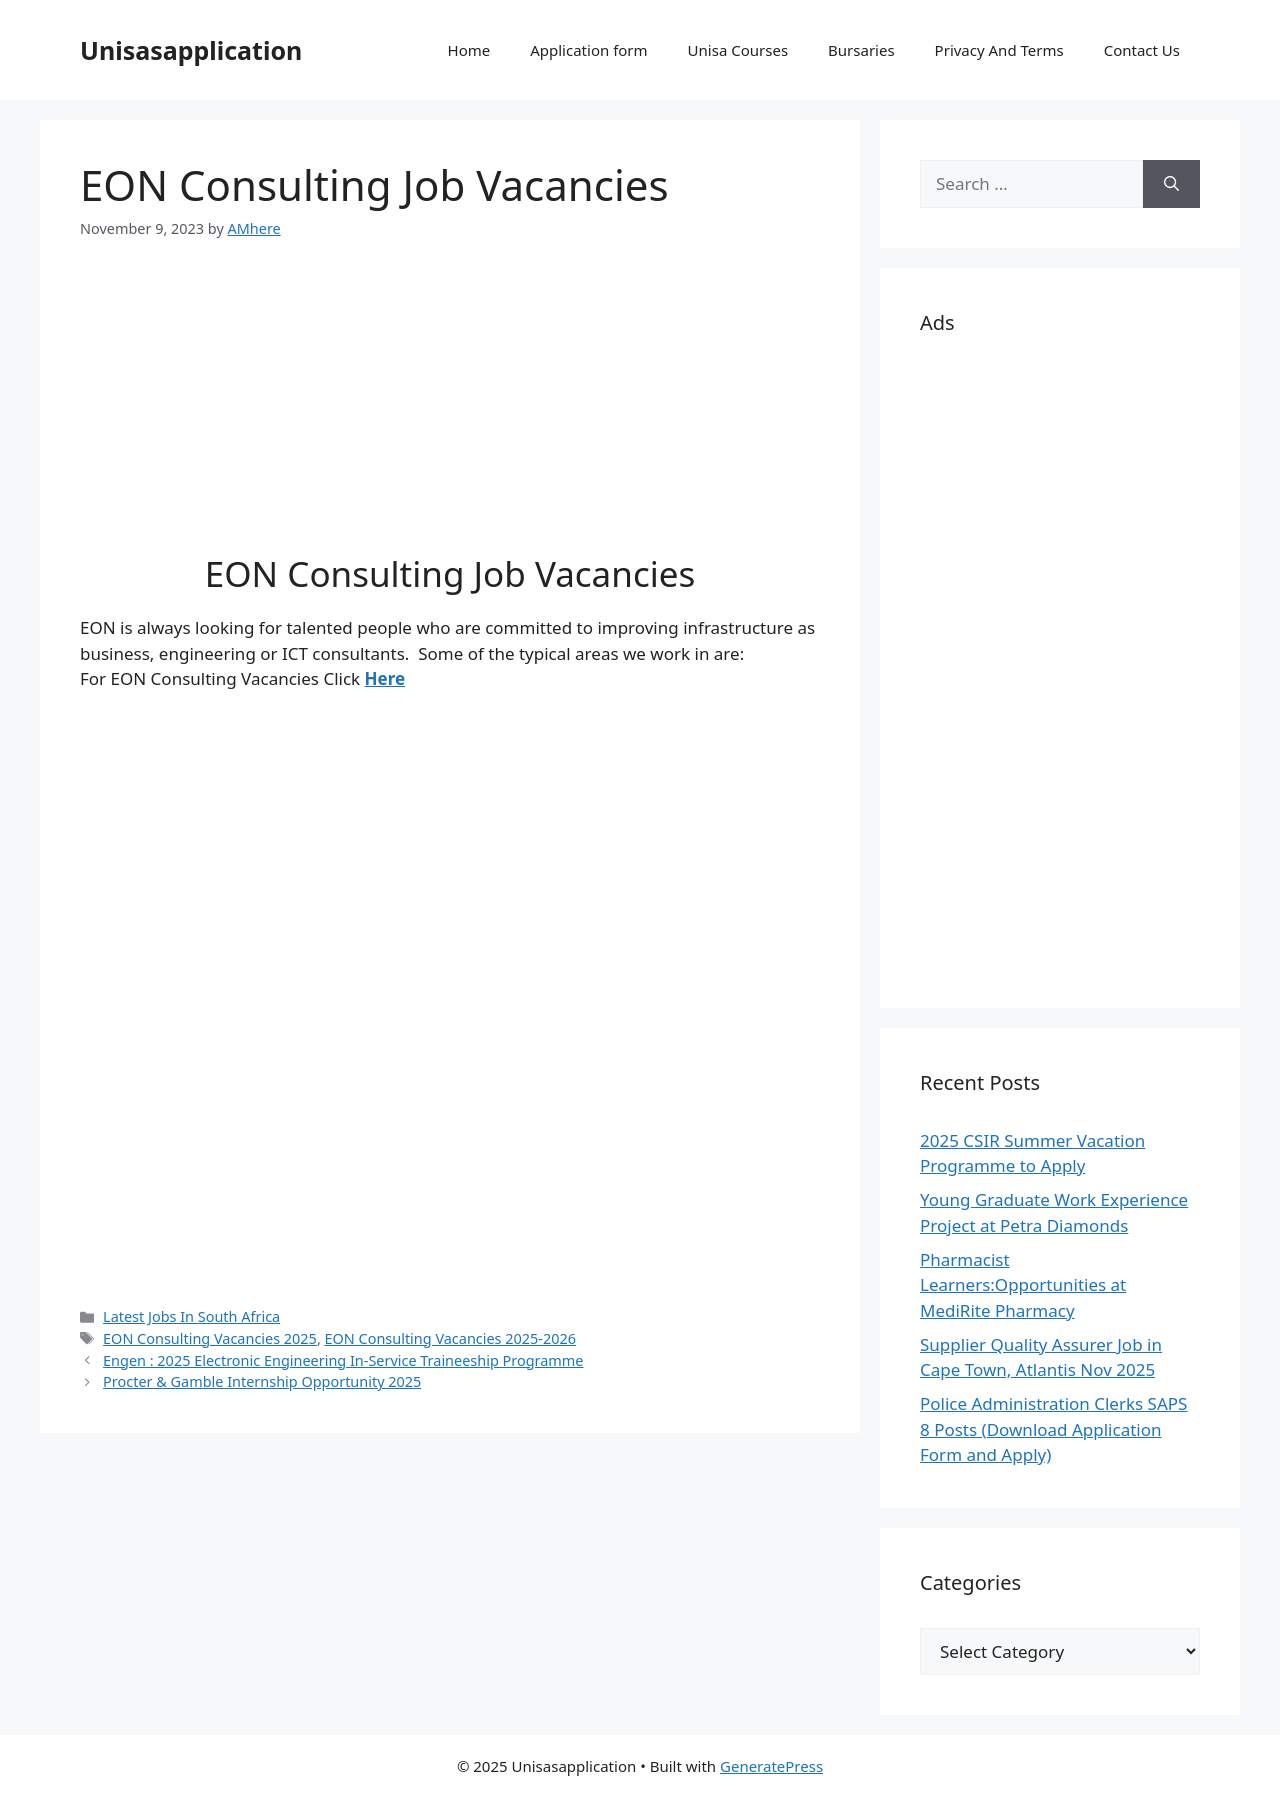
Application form (588, 50)
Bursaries (861, 50)
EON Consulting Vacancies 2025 (210, 1338)
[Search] (1171, 184)
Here (385, 678)
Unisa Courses (738, 50)
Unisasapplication (191, 50)
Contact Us (1142, 50)
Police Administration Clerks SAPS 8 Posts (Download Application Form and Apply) (1053, 1429)
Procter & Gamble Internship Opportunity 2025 (262, 1381)
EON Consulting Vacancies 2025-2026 (450, 1338)
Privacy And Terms (999, 50)
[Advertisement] (450, 413)
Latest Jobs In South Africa (191, 1316)
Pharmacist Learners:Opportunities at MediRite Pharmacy (1023, 1285)
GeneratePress (771, 1766)
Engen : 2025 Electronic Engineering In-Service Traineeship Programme (343, 1360)
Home (469, 50)
